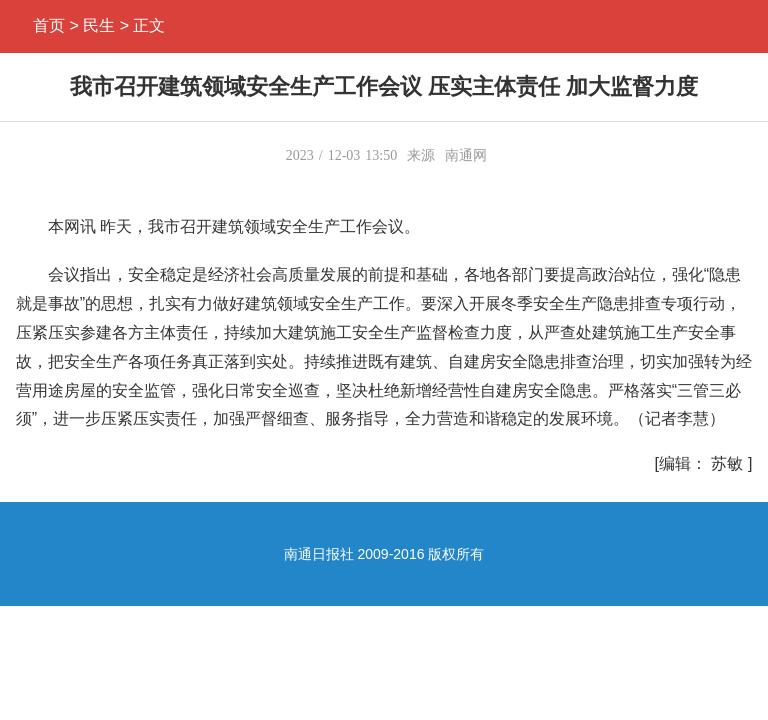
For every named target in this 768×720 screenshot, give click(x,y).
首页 (49, 25)
